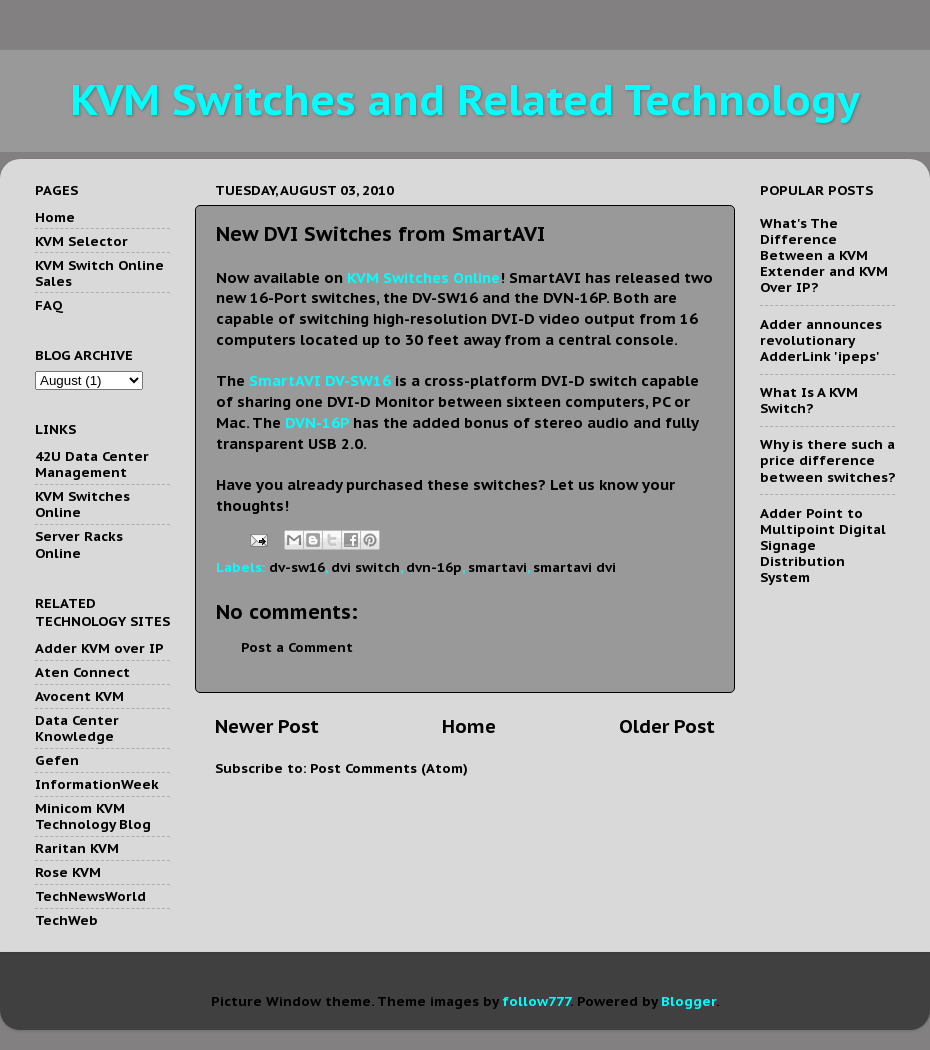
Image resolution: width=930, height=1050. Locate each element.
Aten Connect (82, 672)
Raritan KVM (77, 848)
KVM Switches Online (82, 504)
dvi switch (365, 567)
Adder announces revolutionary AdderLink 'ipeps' (821, 340)
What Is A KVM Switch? (809, 400)
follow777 (536, 1001)
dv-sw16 (297, 567)
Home (469, 726)
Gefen (57, 760)
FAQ (49, 305)
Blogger (688, 1001)
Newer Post (267, 726)
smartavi (497, 567)
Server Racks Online (79, 544)
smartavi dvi (574, 567)
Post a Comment (297, 647)
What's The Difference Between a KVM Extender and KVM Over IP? (824, 255)
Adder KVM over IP (99, 648)
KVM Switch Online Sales (99, 273)
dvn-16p (434, 567)
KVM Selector (81, 241)
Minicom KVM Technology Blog (93, 816)
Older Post (667, 726)
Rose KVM (68, 872)
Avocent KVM (79, 696)
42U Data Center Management (92, 464)
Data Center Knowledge (77, 728)
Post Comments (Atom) (389, 768)
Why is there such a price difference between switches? (827, 460)
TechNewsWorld (90, 896)
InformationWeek (97, 784)
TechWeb (66, 920)
